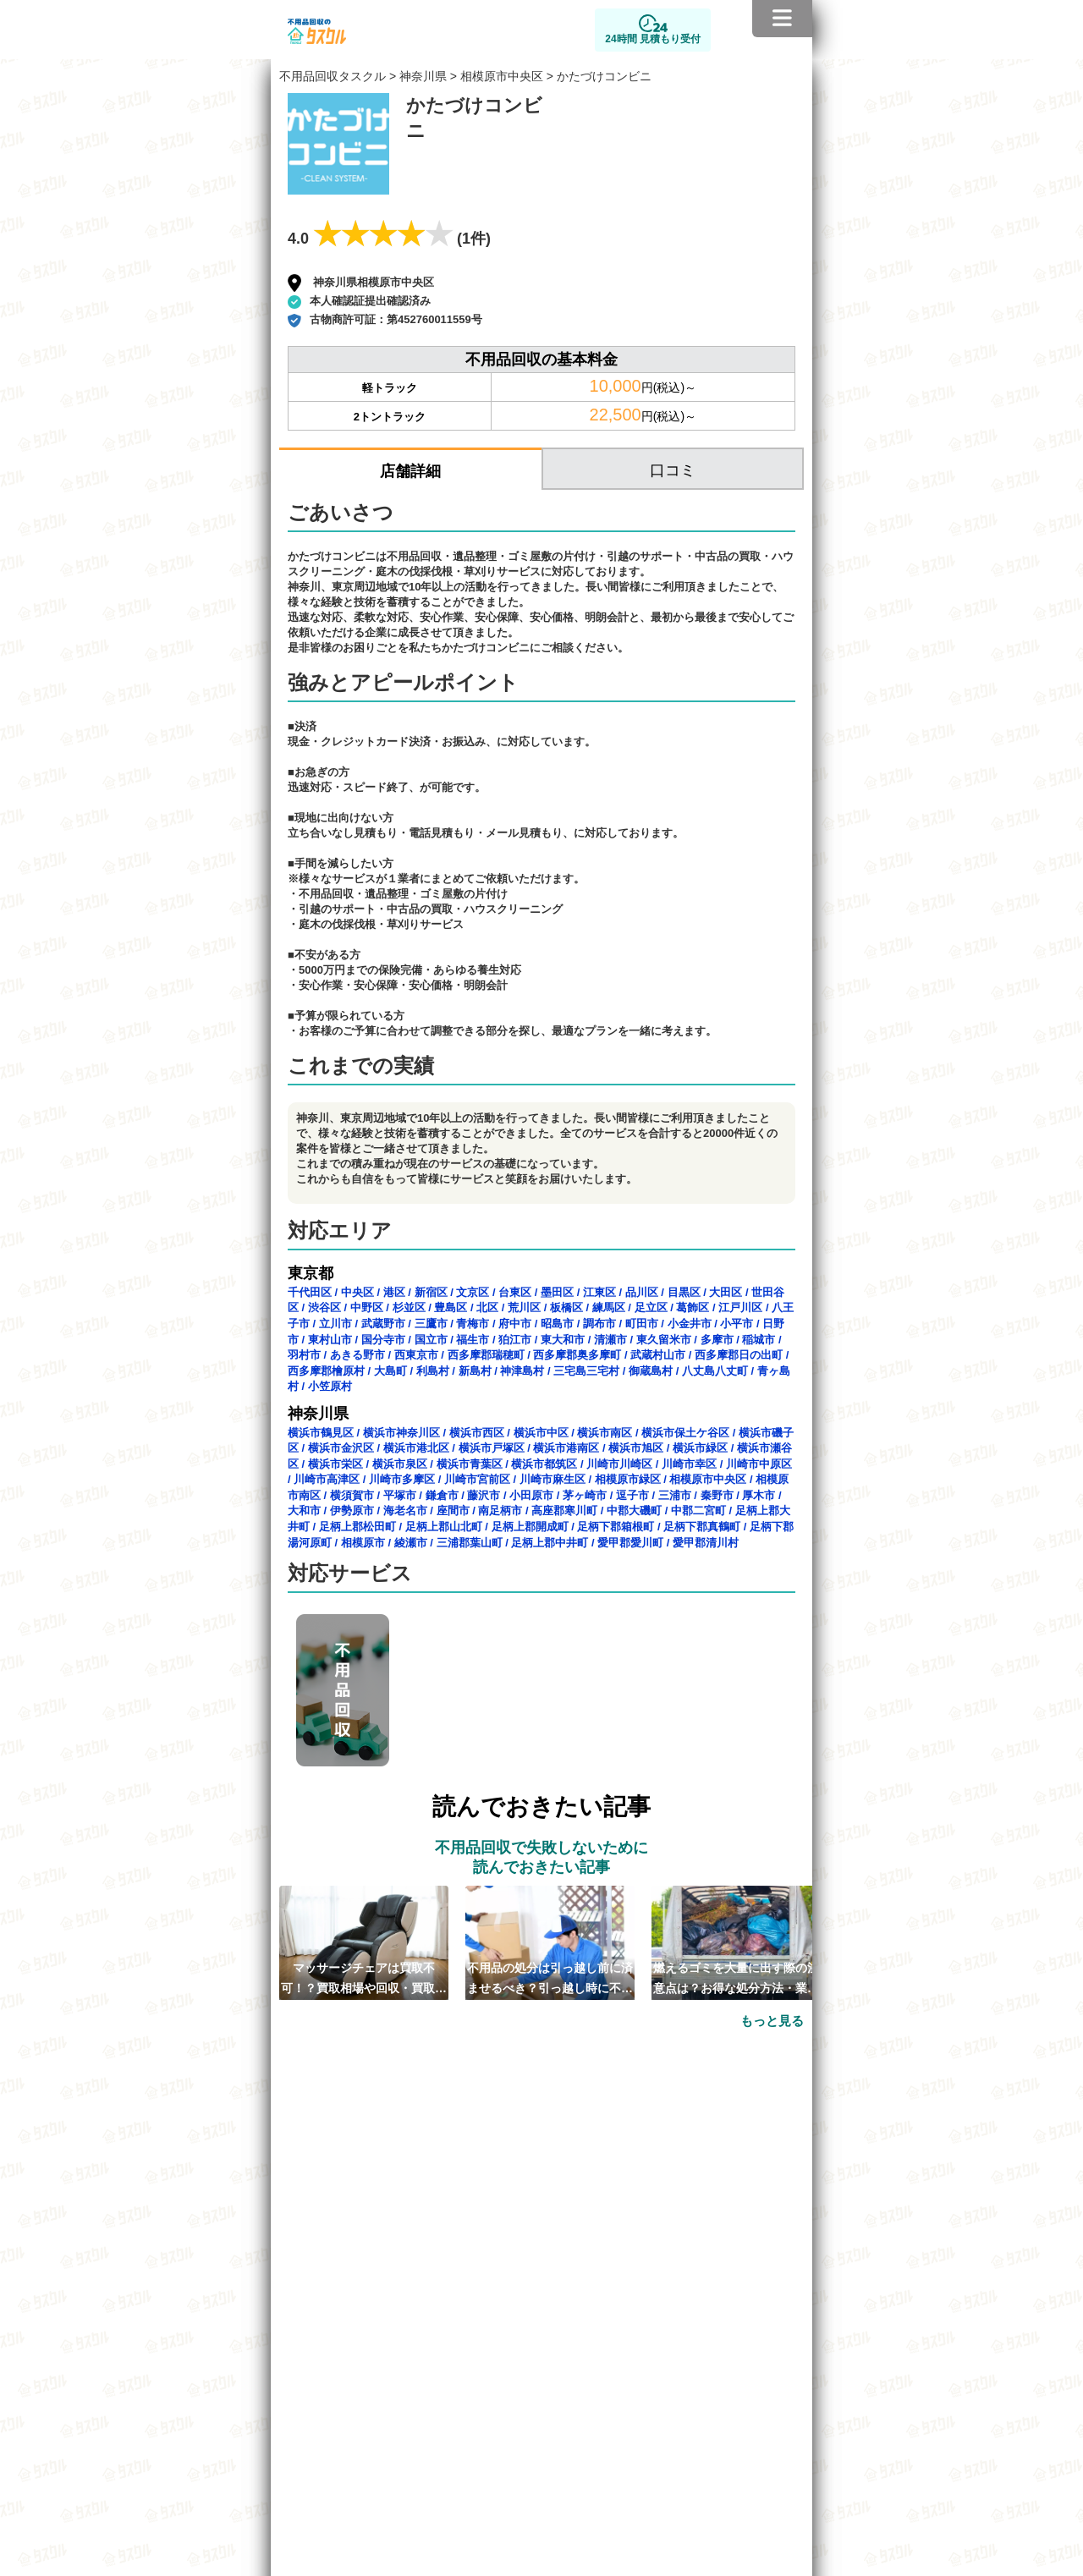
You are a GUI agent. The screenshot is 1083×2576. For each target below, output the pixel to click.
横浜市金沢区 (341, 1448)
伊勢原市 (352, 1510)
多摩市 (717, 1339)
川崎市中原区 (759, 1464)
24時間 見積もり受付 (653, 39)
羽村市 (304, 1354)
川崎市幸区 (689, 1464)
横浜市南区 (604, 1432)
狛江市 (514, 1339)
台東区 (514, 1292)
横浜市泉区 (399, 1464)
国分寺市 (383, 1339)
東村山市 (330, 1339)
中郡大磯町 (634, 1510)
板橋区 (566, 1307)
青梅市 (472, 1323)
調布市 (599, 1323)
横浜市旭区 (635, 1448)
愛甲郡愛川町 (630, 1542)
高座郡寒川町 (564, 1510)
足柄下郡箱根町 (615, 1526)
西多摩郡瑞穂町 (486, 1354)
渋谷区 (324, 1307)
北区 (487, 1307)
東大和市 (563, 1339)
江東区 (599, 1292)
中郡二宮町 (698, 1510)
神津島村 (522, 1371)
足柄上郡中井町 (549, 1542)
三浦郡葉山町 (470, 1542)
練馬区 (608, 1307)
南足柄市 (500, 1510)
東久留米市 (663, 1339)
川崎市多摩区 (402, 1479)
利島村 (432, 1371)
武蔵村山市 (657, 1354)
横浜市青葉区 (470, 1464)
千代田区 (310, 1292)
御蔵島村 (651, 1371)
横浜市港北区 (416, 1448)
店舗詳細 (410, 471)
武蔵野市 (383, 1323)
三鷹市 (431, 1323)
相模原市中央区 (501, 76)
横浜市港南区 (566, 1448)
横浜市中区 (541, 1432)
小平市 (736, 1323)
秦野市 (717, 1495)
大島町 (390, 1371)
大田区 (725, 1292)
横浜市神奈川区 (401, 1432)
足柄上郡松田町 (357, 1526)
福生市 (472, 1339)
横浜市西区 (476, 1432)
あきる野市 (357, 1354)
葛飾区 (692, 1307)
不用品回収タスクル (332, 76)
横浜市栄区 (335, 1464)
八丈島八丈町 (715, 1371)
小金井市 (690, 1323)
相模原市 (363, 1542)
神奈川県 (423, 76)
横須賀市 (352, 1495)
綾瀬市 (410, 1542)
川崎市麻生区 (552, 1479)
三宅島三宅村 (586, 1371)
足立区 (651, 1307)
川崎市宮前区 (477, 1479)
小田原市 (531, 1495)
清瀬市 (610, 1339)
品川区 (641, 1292)
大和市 (304, 1510)
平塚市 (399, 1495)
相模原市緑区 (628, 1479)
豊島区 (450, 1307)
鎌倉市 (442, 1495)
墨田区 (557, 1292)
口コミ (672, 470)
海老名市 (405, 1510)
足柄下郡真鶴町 (701, 1526)
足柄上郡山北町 (443, 1526)
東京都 (310, 1273)
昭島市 (557, 1323)
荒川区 (524, 1307)
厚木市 (758, 1495)
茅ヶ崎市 (585, 1495)
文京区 (472, 1292)
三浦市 (674, 1495)
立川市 (335, 1323)
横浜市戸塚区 (492, 1448)
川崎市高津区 (327, 1479)
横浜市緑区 (700, 1448)
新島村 (475, 1371)
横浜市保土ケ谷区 (685, 1432)
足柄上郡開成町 (530, 1526)
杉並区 (409, 1307)
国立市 (431, 1339)
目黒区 (684, 1292)
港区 (394, 1292)
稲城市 (758, 1339)
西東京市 (416, 1354)
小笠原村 (330, 1386)
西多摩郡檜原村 (326, 1371)
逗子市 (632, 1495)
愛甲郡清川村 (706, 1542)
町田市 (641, 1323)
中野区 (366, 1307)
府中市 (514, 1323)
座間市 (453, 1510)
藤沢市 (483, 1495)
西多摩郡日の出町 (739, 1354)
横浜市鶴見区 (321, 1432)
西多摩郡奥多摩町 (577, 1354)
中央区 (357, 1292)
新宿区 (431, 1292)
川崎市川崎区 (619, 1464)
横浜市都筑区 (544, 1464)
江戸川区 (740, 1307)
